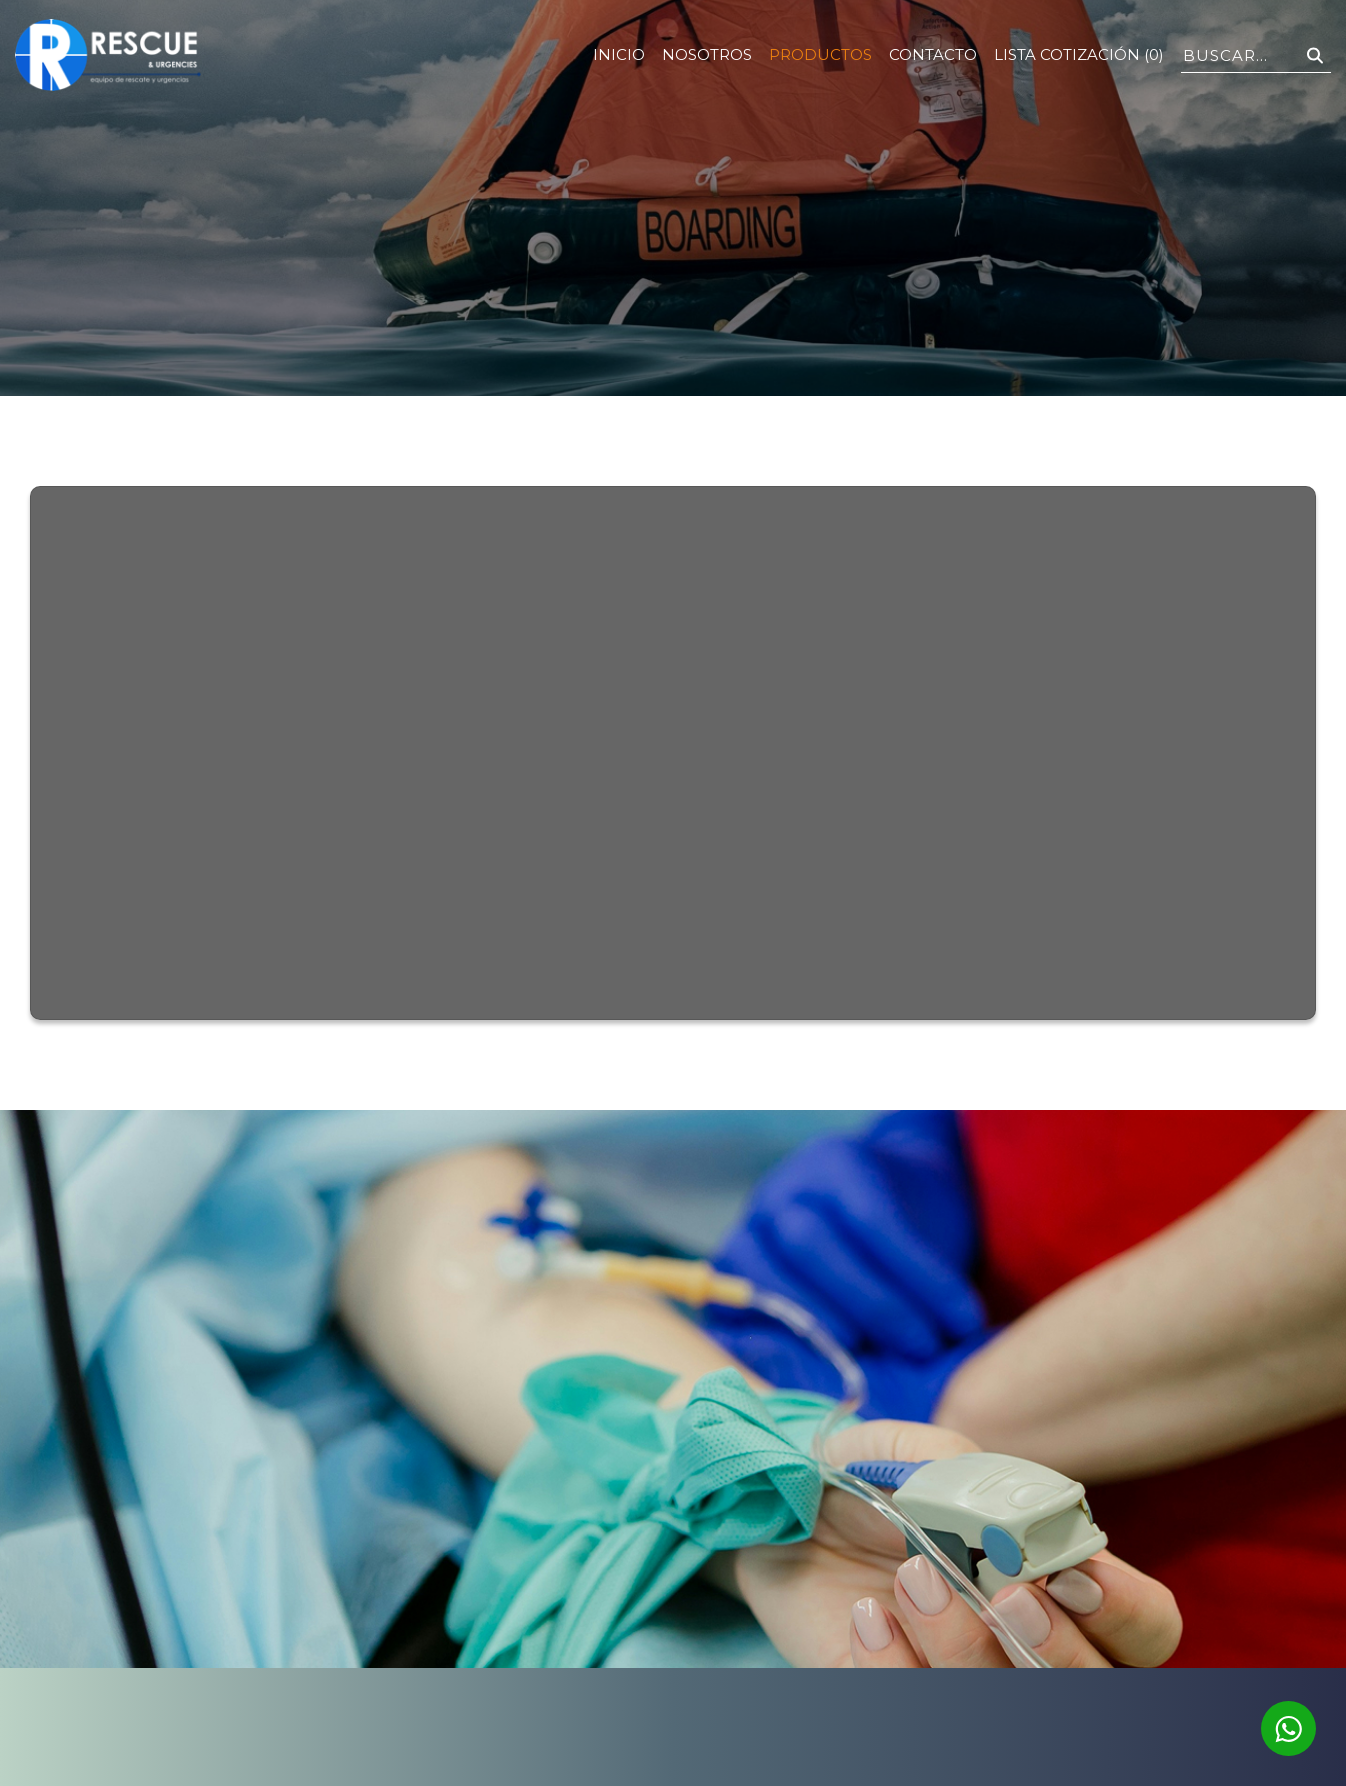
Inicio (619, 54)
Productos (820, 54)
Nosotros (707, 54)
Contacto (933, 54)
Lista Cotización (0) (1079, 54)
